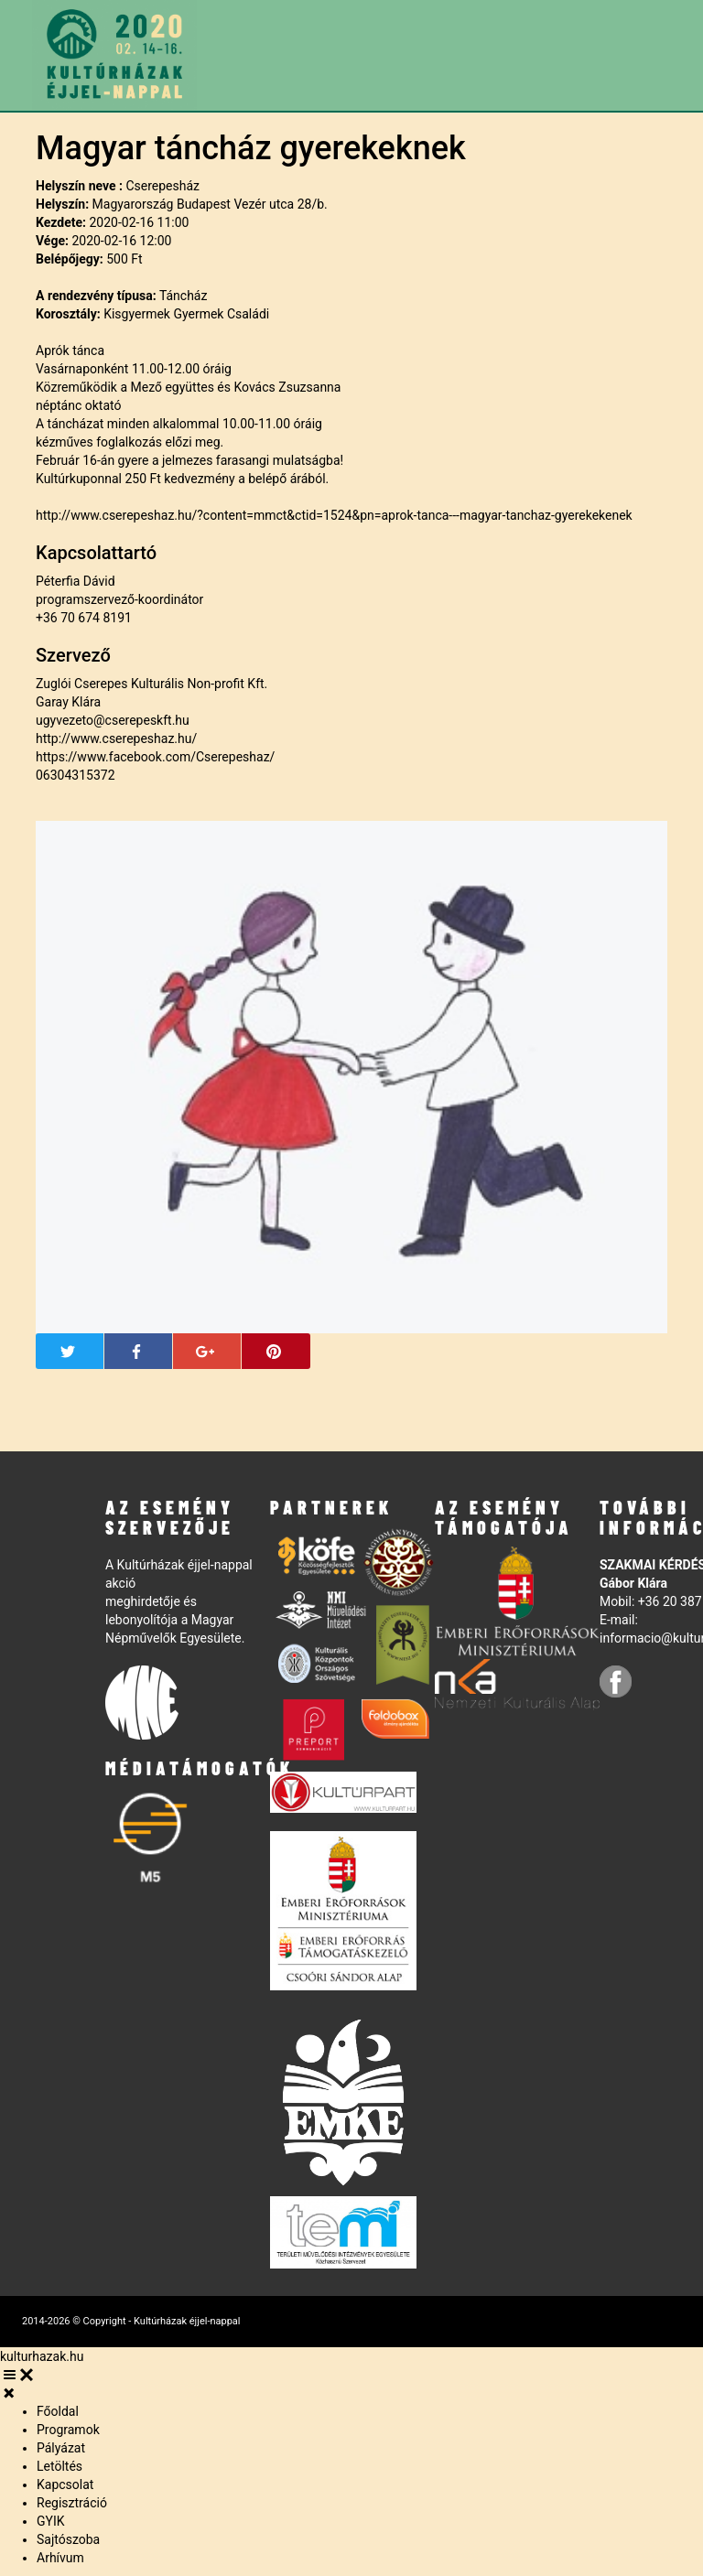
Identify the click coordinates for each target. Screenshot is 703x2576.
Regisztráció (72, 2502)
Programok (68, 2429)
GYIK (51, 2521)
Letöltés (59, 2466)
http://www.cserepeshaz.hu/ (116, 738)
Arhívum (60, 2557)
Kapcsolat (65, 2484)
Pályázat (61, 2448)
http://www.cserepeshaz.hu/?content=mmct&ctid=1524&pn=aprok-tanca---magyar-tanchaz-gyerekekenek (334, 515)
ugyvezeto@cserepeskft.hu (112, 720)
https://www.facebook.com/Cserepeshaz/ (155, 756)
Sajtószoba (68, 2539)
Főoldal (58, 2411)
